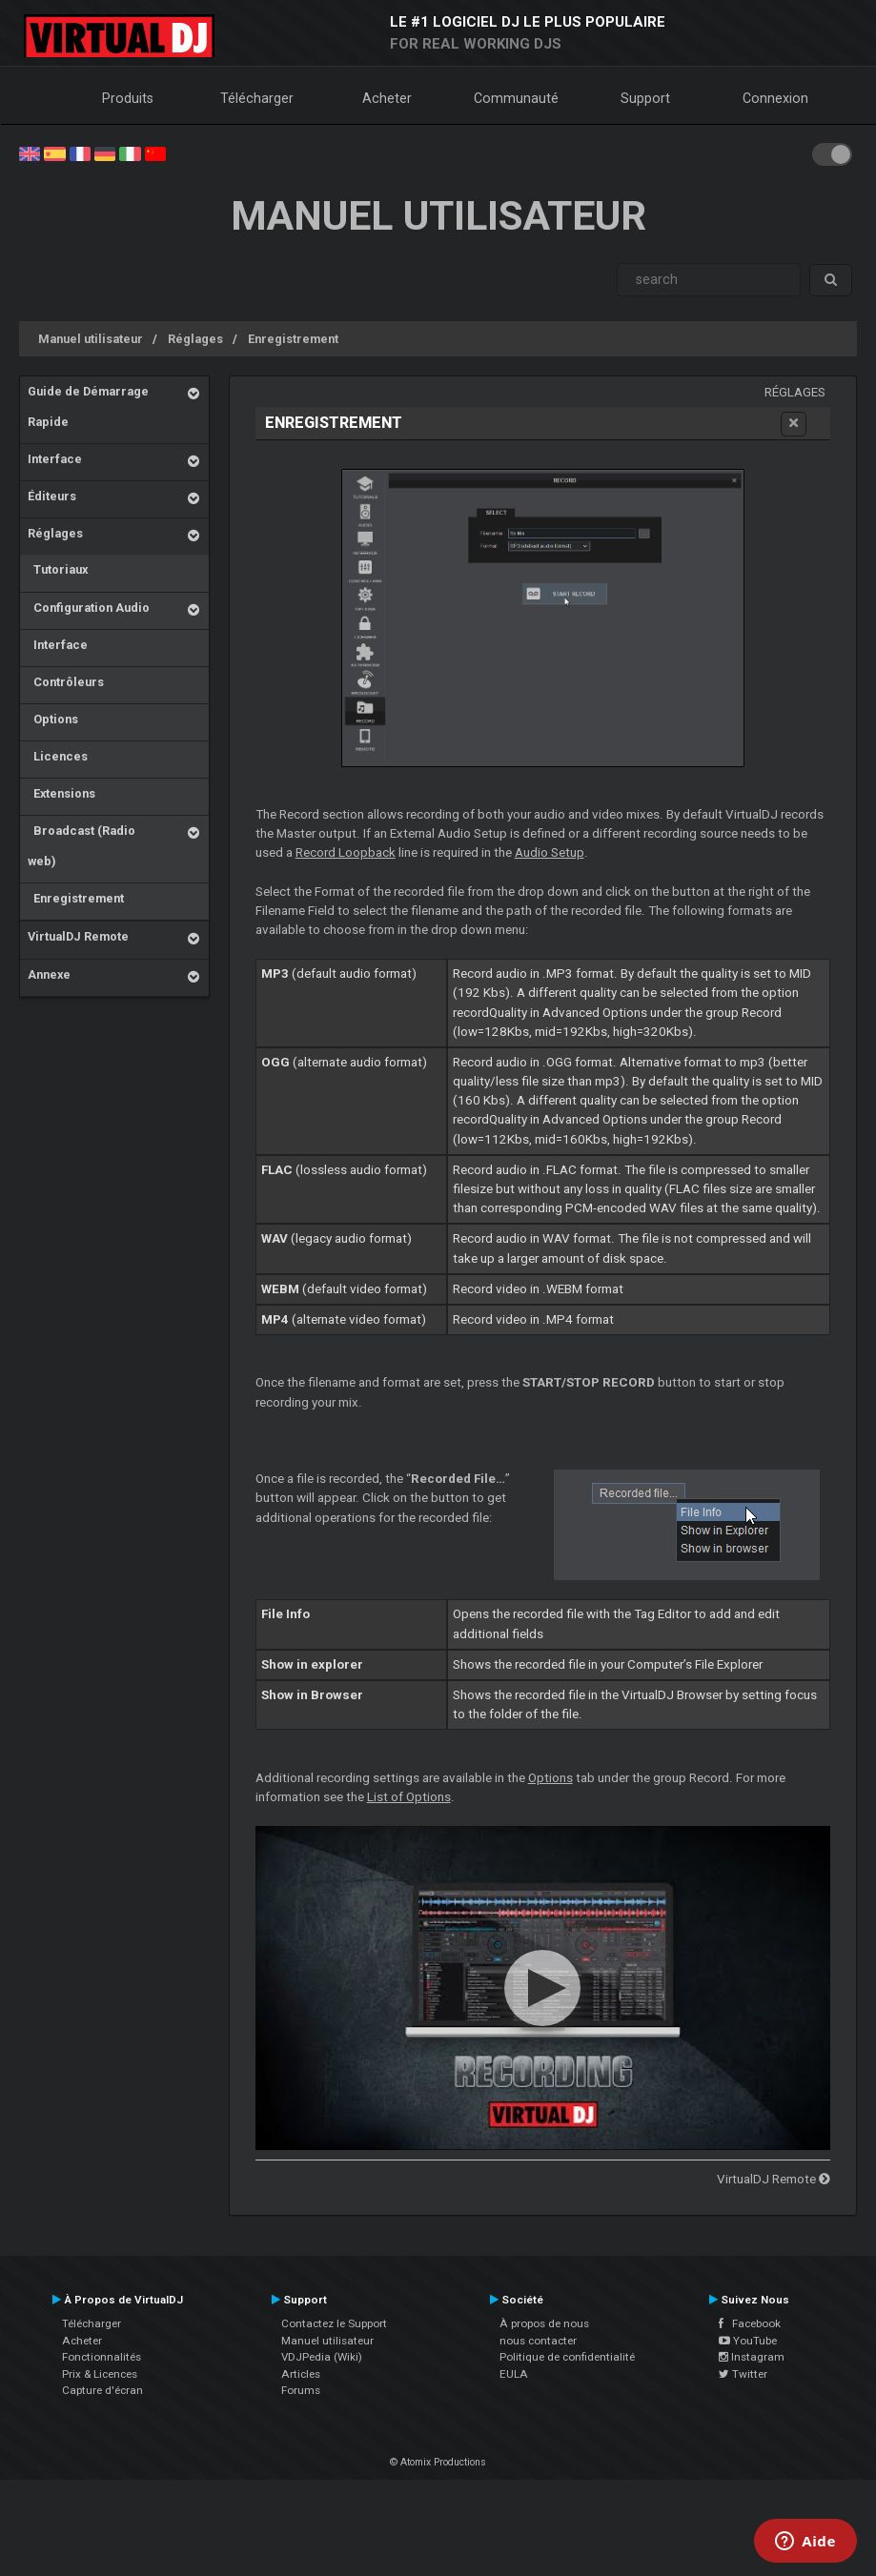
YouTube (748, 2340)
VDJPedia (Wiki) (321, 2356)
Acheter (387, 98)
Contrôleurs (66, 682)
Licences (58, 756)
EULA (513, 2374)
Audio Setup (549, 852)
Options (53, 719)
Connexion (775, 98)
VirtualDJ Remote (78, 936)
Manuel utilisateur (90, 339)
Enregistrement (293, 339)
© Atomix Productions (438, 2462)
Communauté (516, 98)
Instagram (751, 2356)
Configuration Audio (89, 607)
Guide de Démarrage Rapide (88, 406)
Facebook (750, 2323)
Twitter (743, 2374)
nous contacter (538, 2340)
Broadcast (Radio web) (81, 845)
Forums (300, 2390)
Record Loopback (345, 852)
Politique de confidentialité (567, 2356)
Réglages (195, 339)
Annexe (49, 974)
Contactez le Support (334, 2323)
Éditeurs (52, 496)
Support (645, 98)
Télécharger (257, 98)
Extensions (61, 793)
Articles (300, 2374)
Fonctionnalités (101, 2356)
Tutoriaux (58, 569)
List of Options (409, 1797)
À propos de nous (544, 2323)
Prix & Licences (99, 2374)
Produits (127, 98)
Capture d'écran (102, 2390)
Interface (55, 459)
